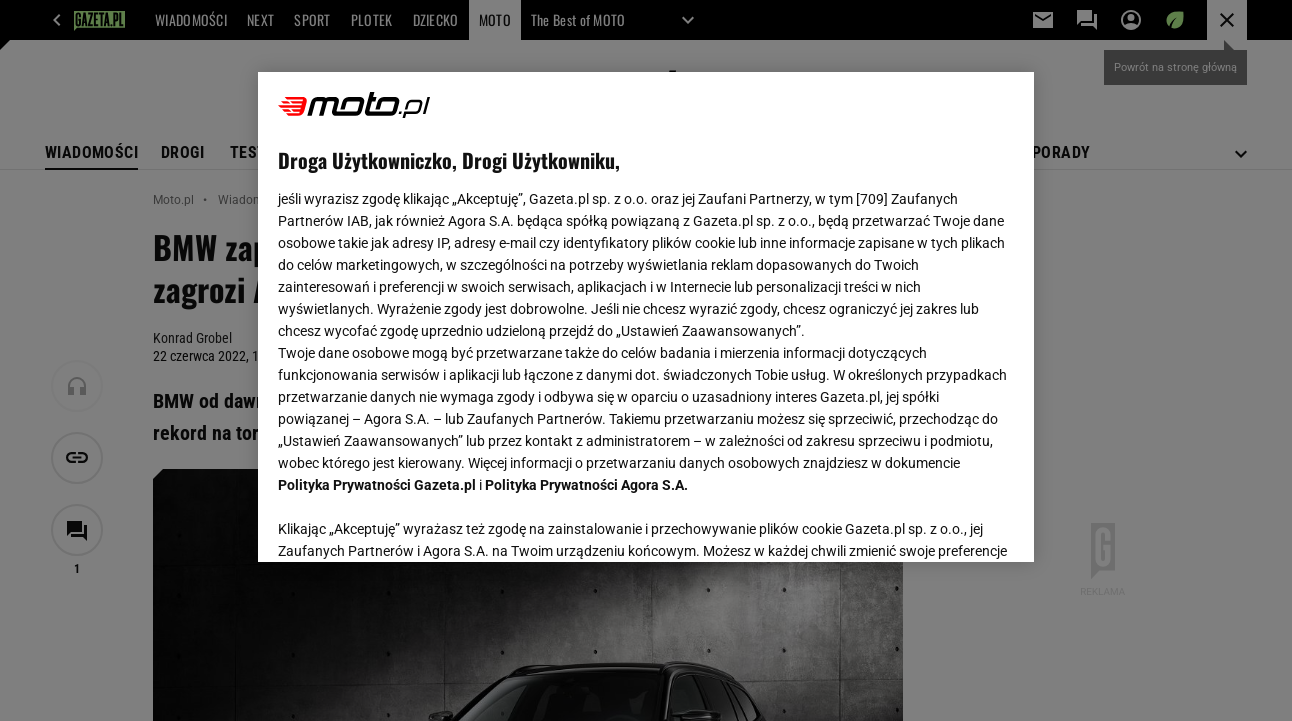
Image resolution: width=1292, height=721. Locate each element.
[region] (645, 317)
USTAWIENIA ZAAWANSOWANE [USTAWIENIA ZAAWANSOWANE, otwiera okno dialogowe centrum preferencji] (409, 522)
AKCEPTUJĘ (945, 523)
